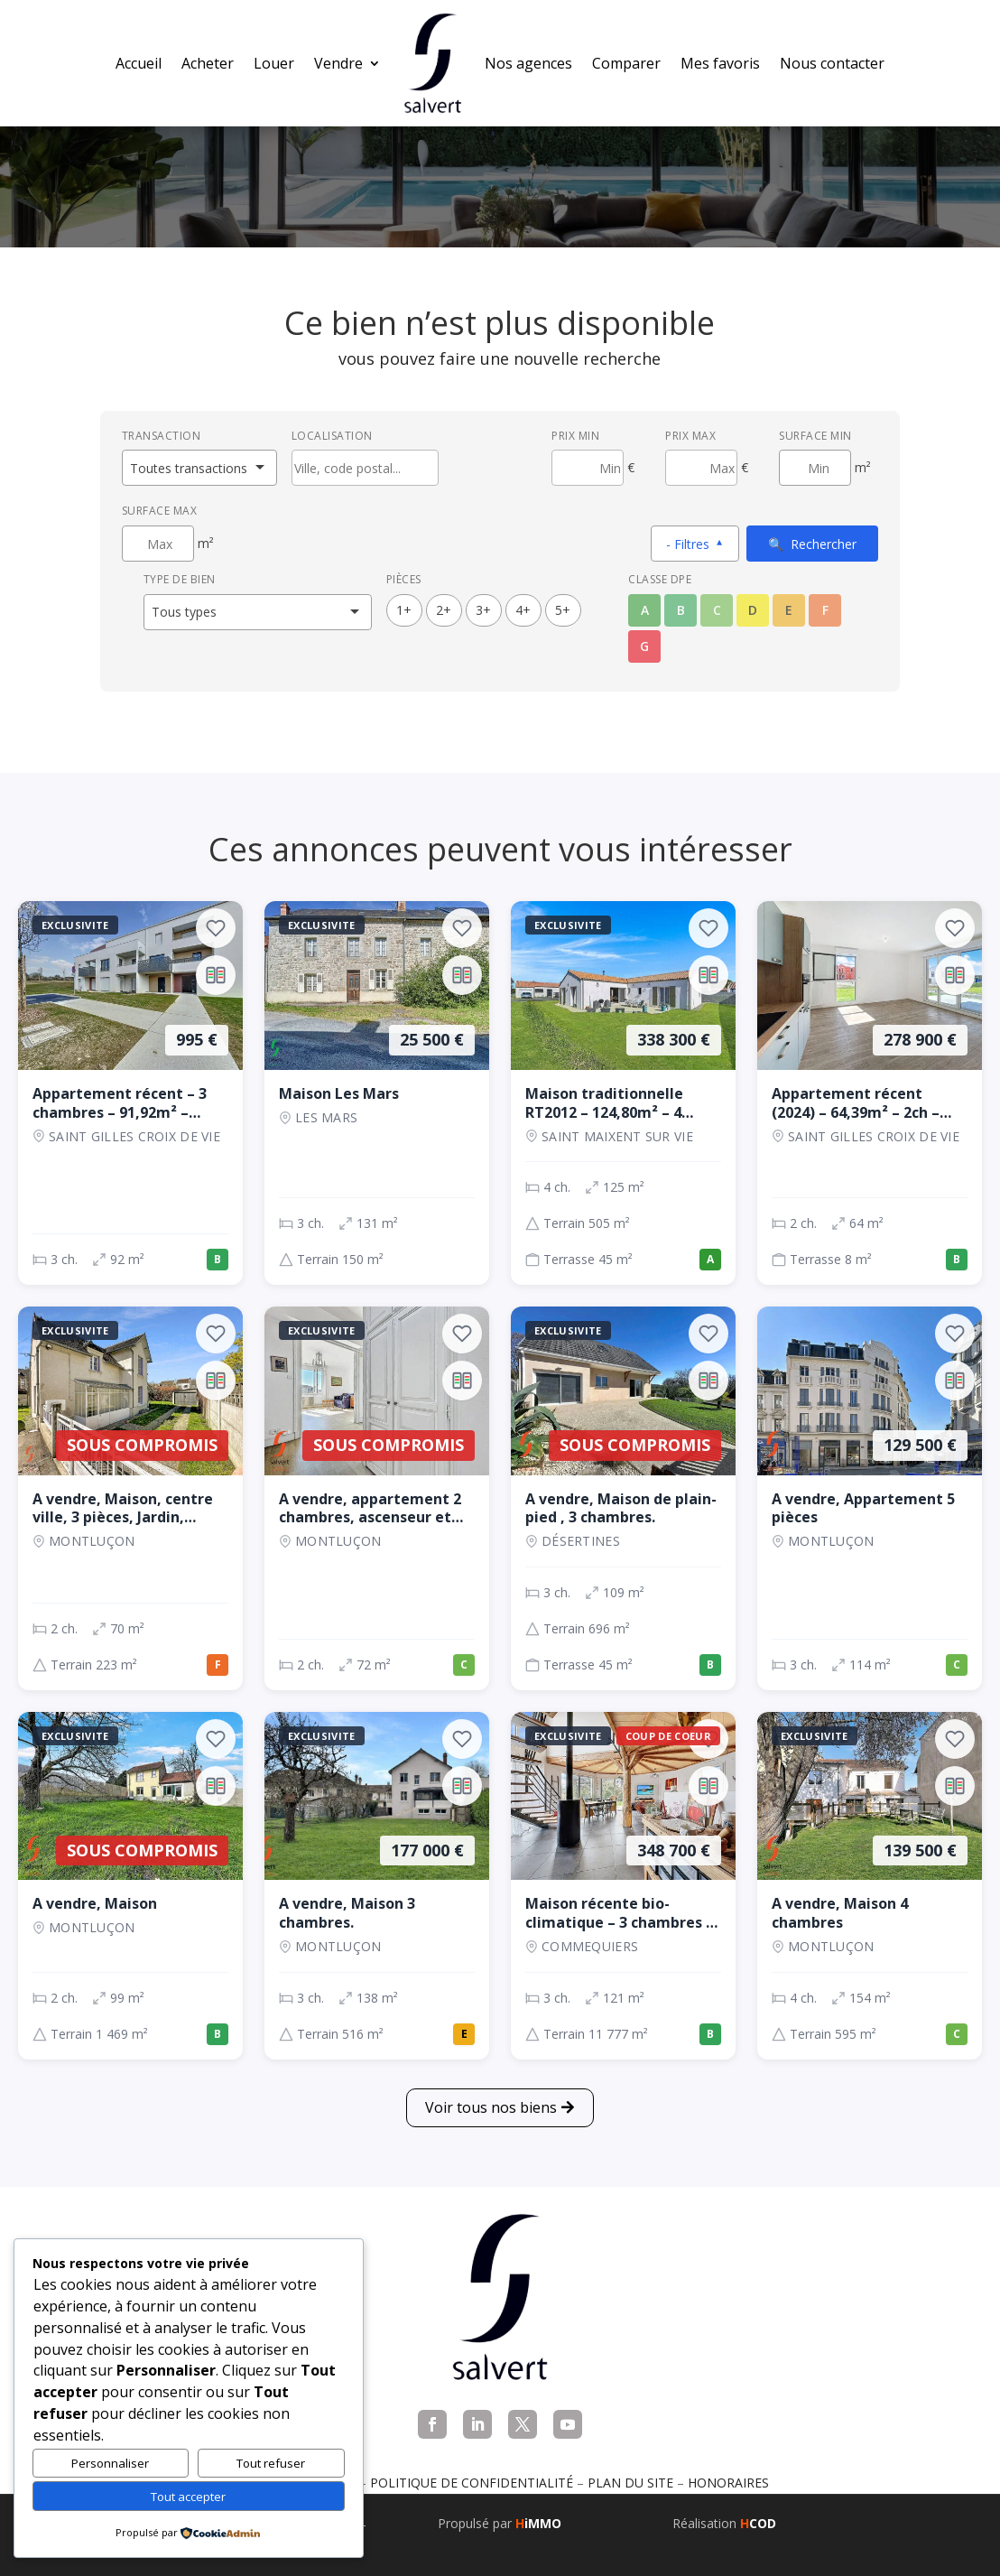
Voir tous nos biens (491, 2107)
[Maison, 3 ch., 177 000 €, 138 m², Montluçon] (376, 1886)
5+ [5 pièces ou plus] (562, 609)
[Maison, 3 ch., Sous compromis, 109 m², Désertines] (623, 1498)
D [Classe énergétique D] (752, 609)
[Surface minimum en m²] (815, 468)
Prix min (575, 435)
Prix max (690, 435)
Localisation (332, 435)
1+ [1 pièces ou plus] (404, 609)
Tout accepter (188, 2496)
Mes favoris (720, 63)
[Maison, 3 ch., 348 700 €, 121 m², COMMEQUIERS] (623, 1886)
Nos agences (528, 63)
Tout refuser (270, 2463)
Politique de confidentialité (471, 2482)
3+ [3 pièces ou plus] (483, 609)
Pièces (403, 579)
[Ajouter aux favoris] (216, 928)
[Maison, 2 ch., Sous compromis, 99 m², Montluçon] (130, 1886)
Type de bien (180, 579)
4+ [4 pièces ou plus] (523, 609)
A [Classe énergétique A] (645, 609)
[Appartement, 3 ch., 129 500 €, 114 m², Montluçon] (869, 1498)
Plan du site (630, 2482)
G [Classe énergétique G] (644, 646)
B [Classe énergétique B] (681, 609)
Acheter (207, 63)
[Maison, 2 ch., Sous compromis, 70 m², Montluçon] (130, 1498)
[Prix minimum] (587, 468)
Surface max (160, 510)
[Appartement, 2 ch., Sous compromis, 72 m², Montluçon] (376, 1498)
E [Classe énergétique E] (788, 609)
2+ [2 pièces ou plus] (443, 609)
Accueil (139, 63)
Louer (274, 63)
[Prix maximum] (701, 468)
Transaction (161, 435)
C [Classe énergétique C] (717, 609)
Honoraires (728, 2482)
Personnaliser (110, 2463)
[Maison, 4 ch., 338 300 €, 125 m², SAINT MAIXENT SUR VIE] (623, 1093)
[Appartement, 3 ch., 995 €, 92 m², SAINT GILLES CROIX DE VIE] (130, 1093)
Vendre (338, 63)
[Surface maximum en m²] (158, 543)
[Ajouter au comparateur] (216, 975)
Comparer (626, 63)
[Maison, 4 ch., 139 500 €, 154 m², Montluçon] (869, 1886)
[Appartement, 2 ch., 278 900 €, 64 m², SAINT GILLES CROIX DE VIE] (869, 1093)
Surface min (815, 435)
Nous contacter (832, 63)
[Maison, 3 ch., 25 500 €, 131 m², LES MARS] (376, 1093)
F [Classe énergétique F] (825, 609)
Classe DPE (659, 579)
